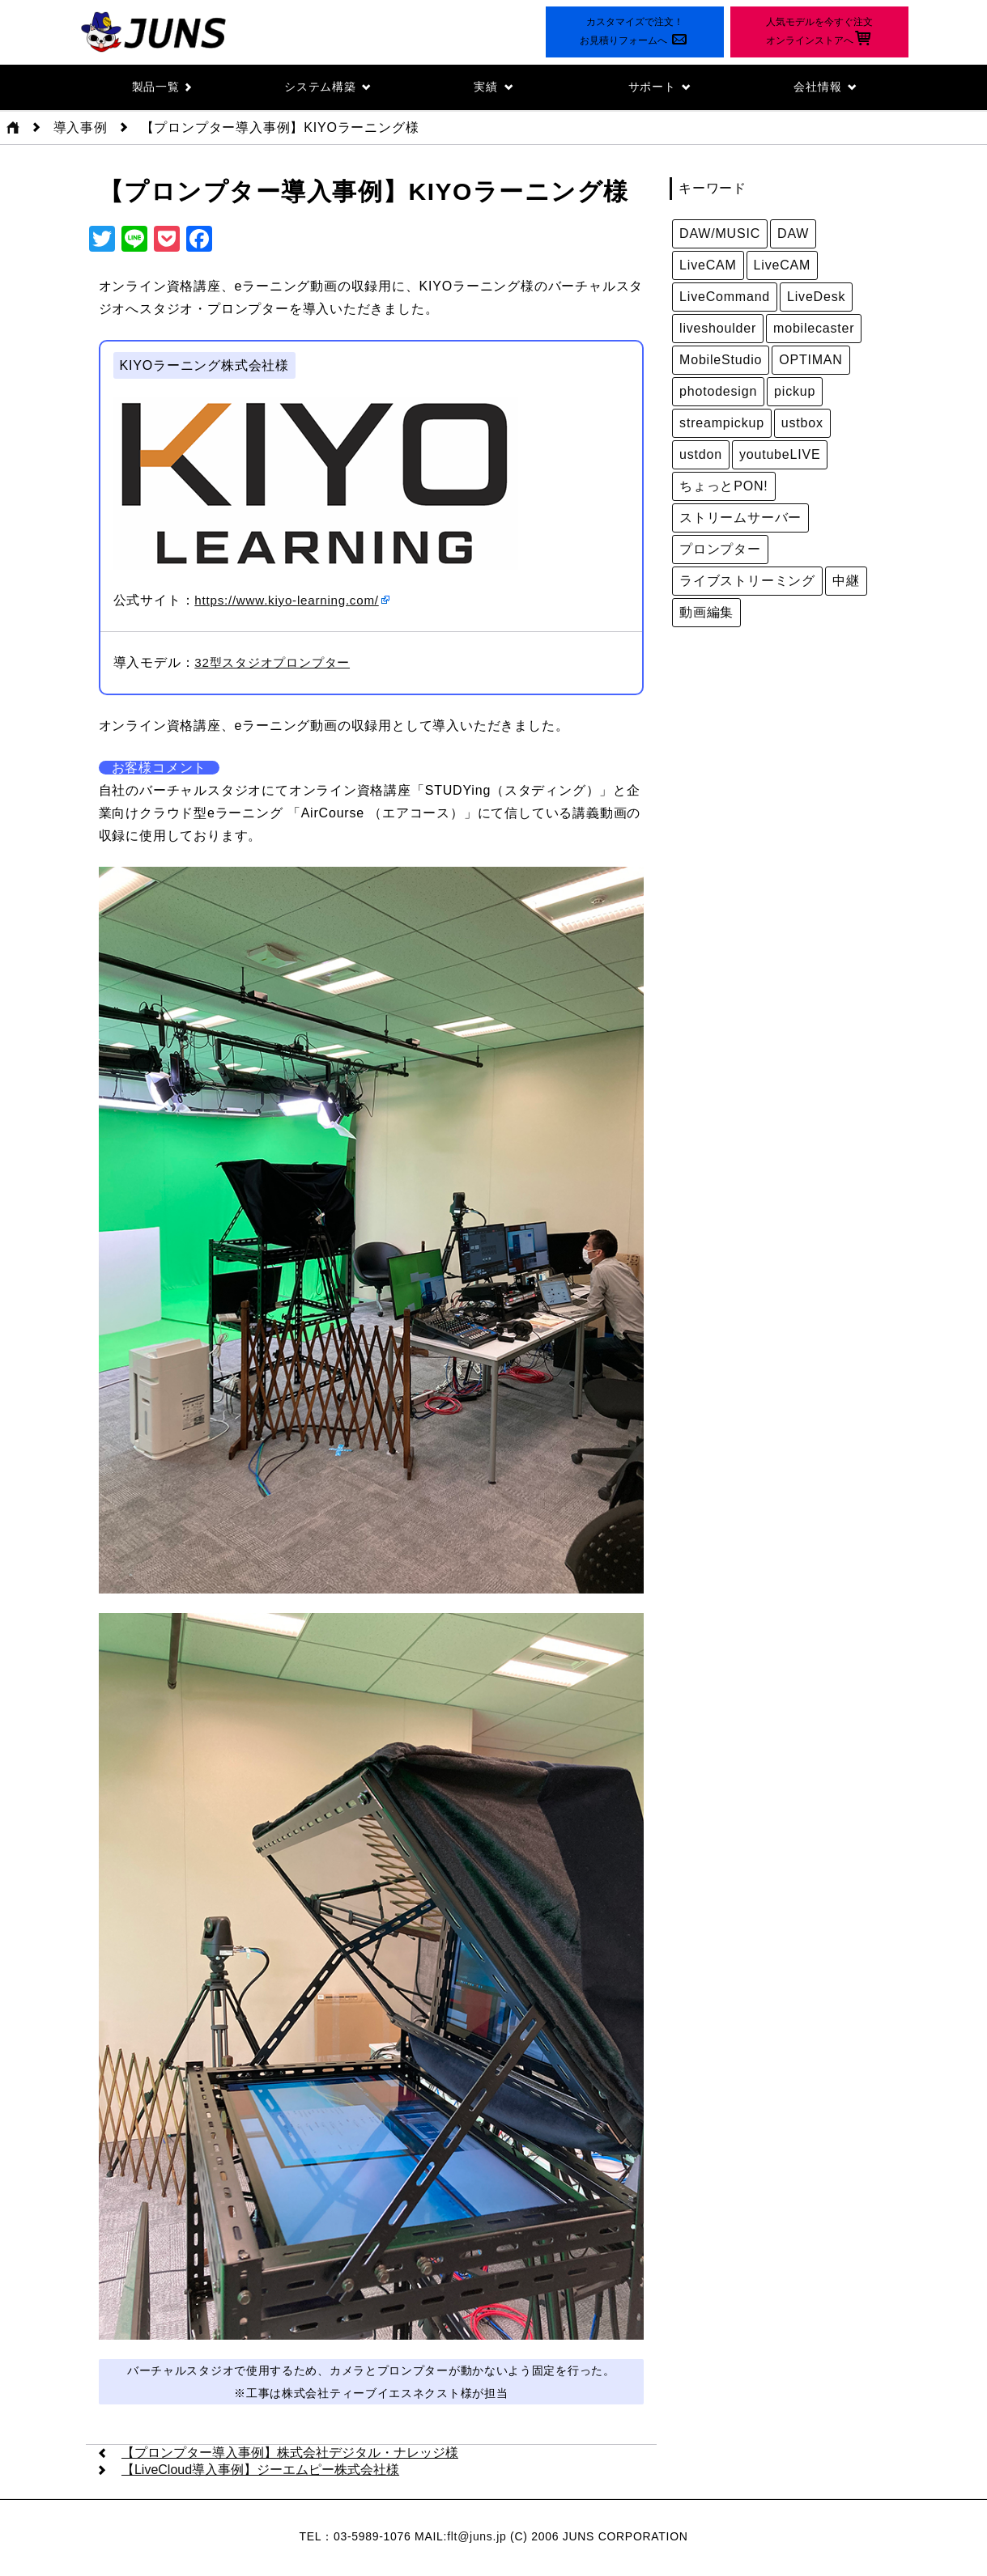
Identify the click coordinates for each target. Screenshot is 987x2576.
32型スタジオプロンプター (276, 663)
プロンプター (720, 550)
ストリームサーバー (740, 518)
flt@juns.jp (476, 2537)
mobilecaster (813, 329)
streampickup (721, 424)
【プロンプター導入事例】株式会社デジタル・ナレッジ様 (289, 2454)
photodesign (718, 392)
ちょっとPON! (723, 487)
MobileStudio (720, 360)
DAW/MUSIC (719, 234)
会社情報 (825, 87)
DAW (793, 234)
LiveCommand (724, 297)
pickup (794, 392)
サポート (659, 87)
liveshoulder (717, 329)
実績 (493, 87)
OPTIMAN (811, 360)
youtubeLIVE (779, 455)
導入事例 (80, 128)
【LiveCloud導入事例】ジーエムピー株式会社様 (260, 2471)
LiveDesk (816, 297)
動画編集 (706, 613)
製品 (161, 87)
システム (327, 87)
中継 (846, 581)
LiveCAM (708, 266)
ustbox (802, 424)
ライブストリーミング (747, 581)
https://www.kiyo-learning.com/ (291, 601)
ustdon (700, 455)
